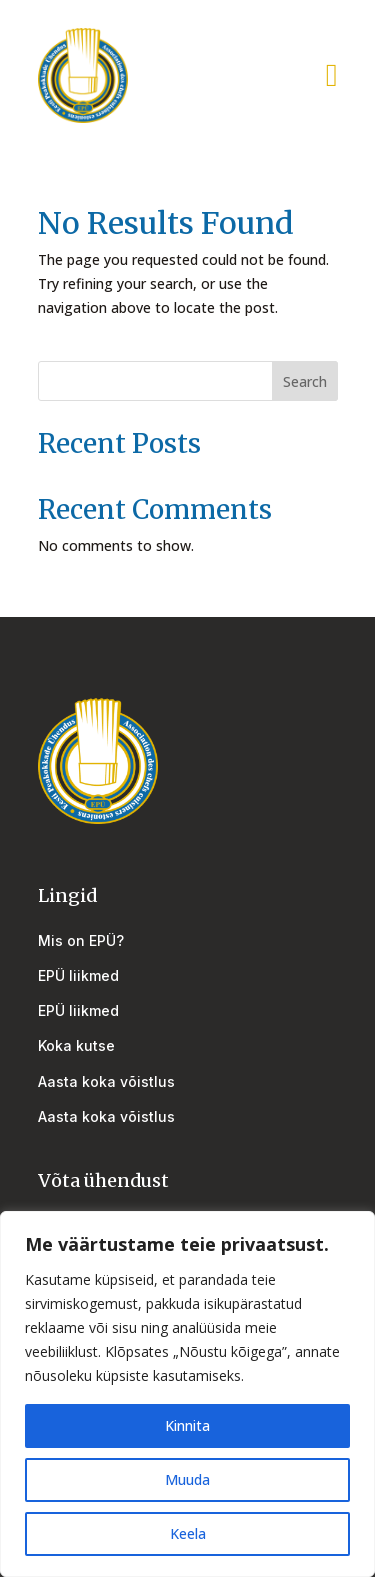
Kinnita (187, 1425)
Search (305, 381)
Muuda (187, 1479)
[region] (187, 1394)
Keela (188, 1533)
